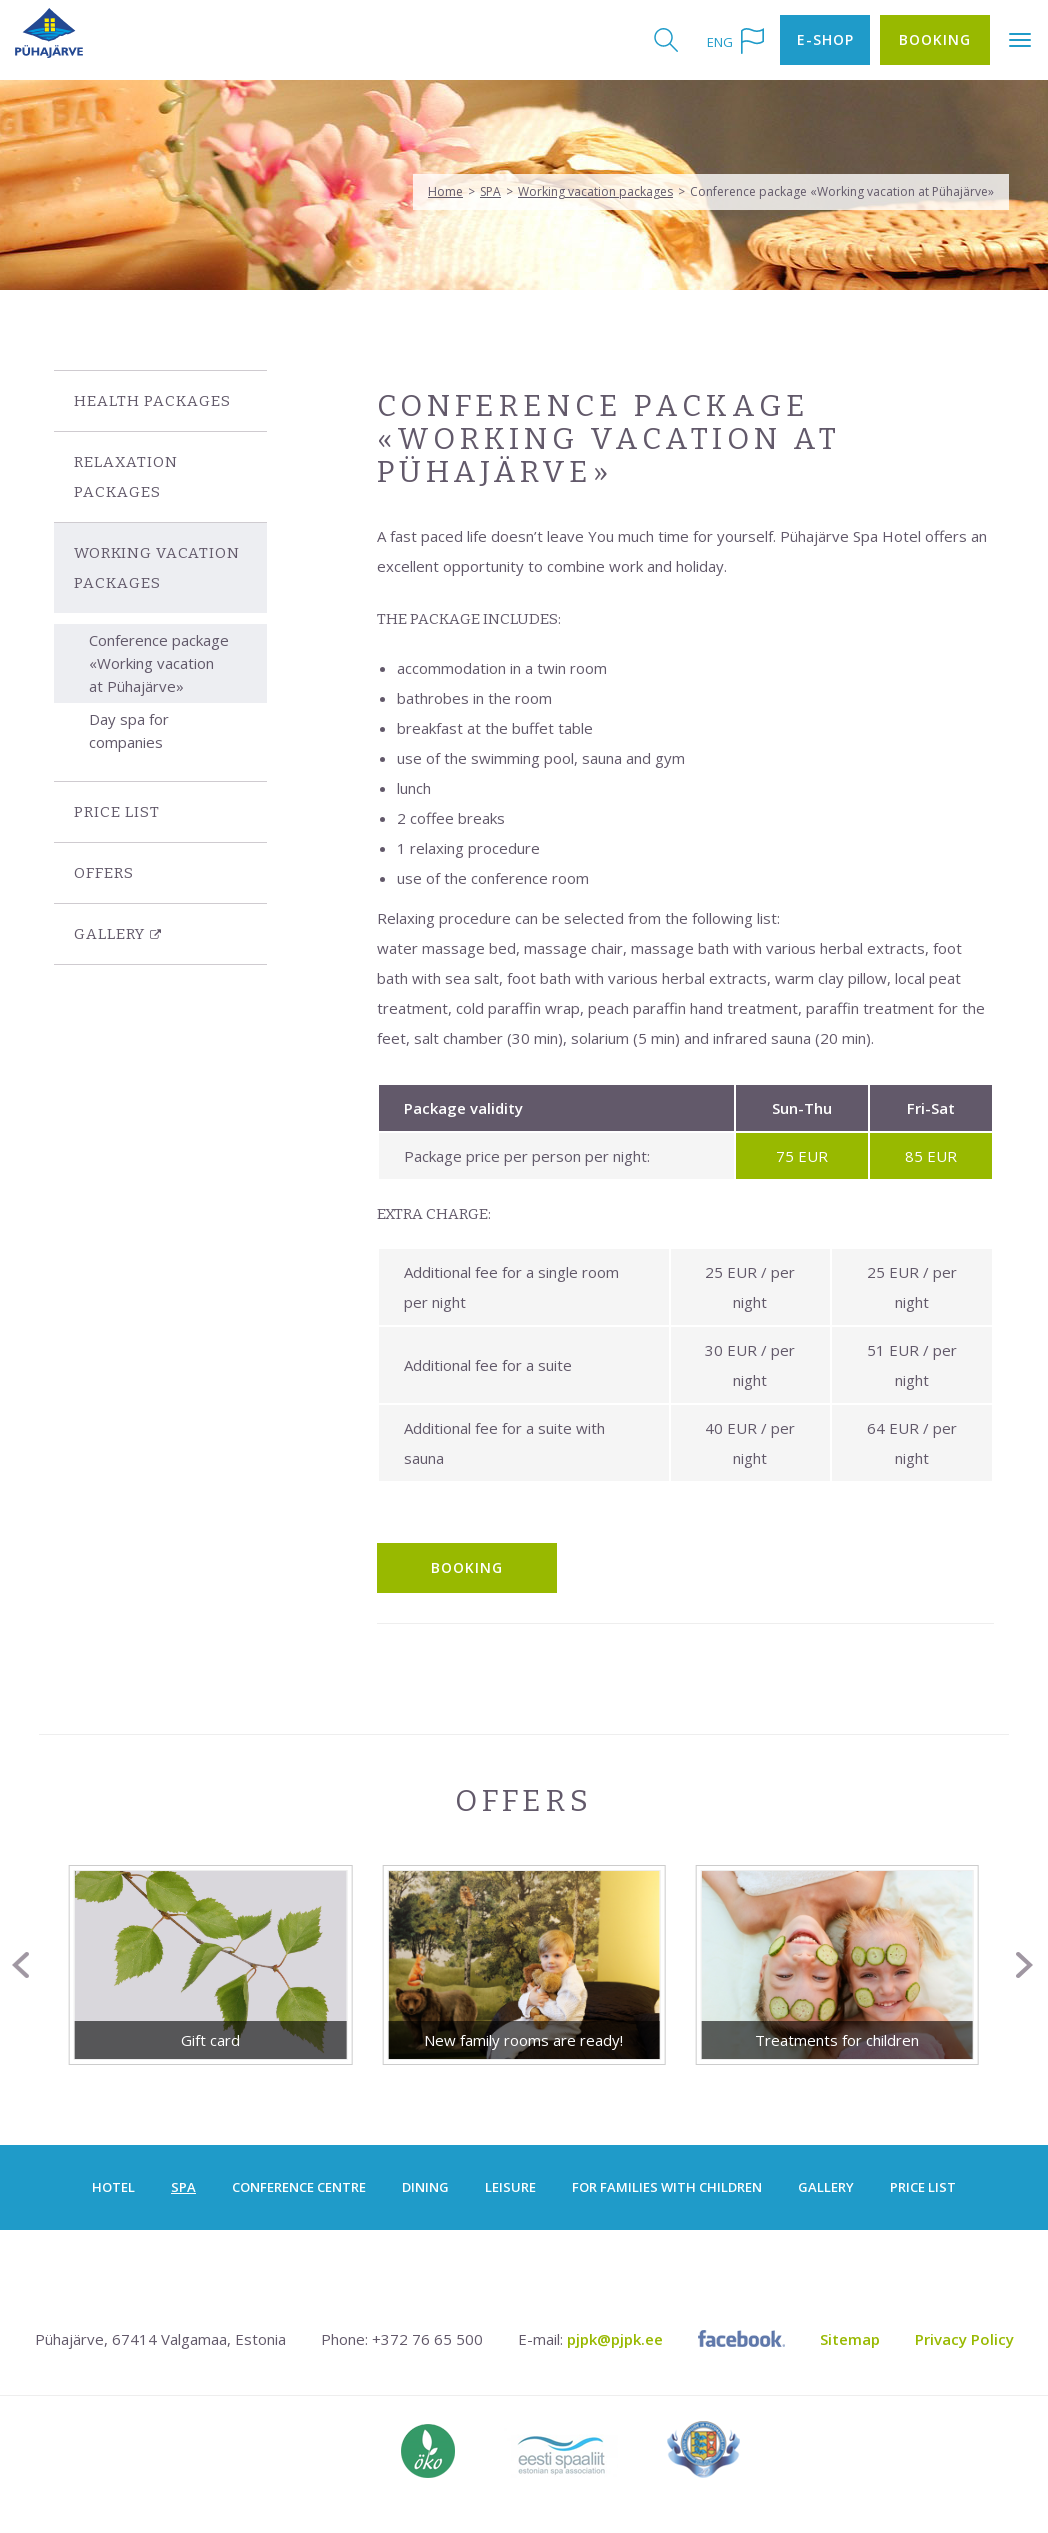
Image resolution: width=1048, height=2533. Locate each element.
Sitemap (850, 2339)
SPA (490, 191)
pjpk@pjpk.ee (615, 2339)
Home (445, 191)
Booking (935, 39)
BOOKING (467, 1567)
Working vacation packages (595, 191)
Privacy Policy (964, 2339)
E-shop (825, 39)
